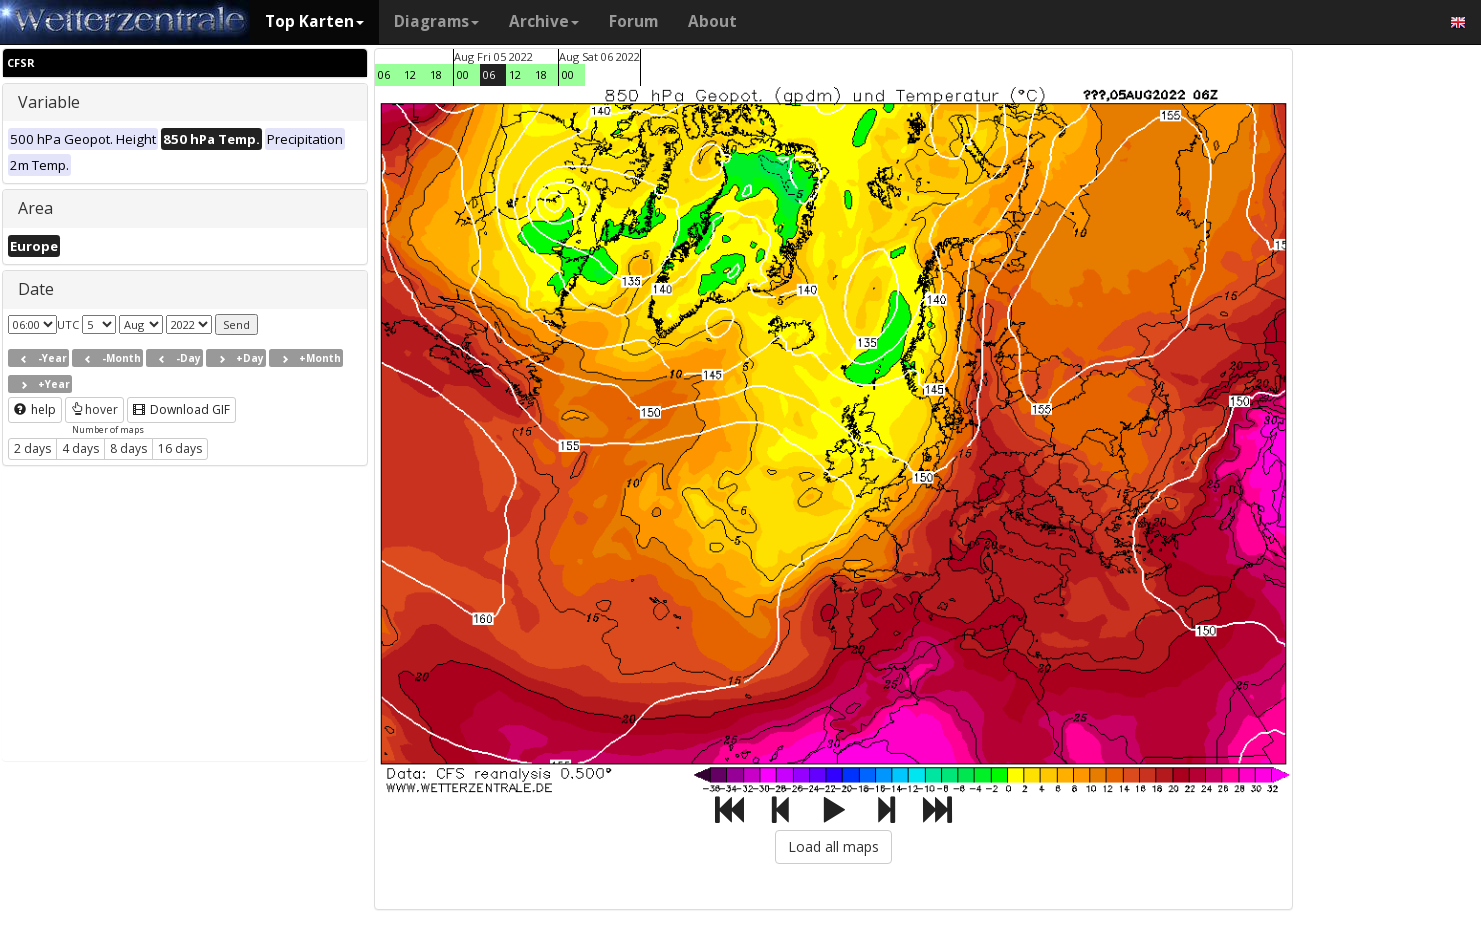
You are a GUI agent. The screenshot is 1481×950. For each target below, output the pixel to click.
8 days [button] (128, 448)
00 (463, 74)
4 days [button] (80, 448)
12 (410, 74)
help (35, 409)
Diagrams (436, 21)
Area (35, 208)
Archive (544, 21)
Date (36, 289)
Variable (49, 102)
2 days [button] (32, 448)
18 (436, 74)
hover (94, 409)
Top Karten (314, 21)
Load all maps (833, 846)
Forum (633, 21)
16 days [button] (180, 448)
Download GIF (181, 409)
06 (384, 74)
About (712, 21)
